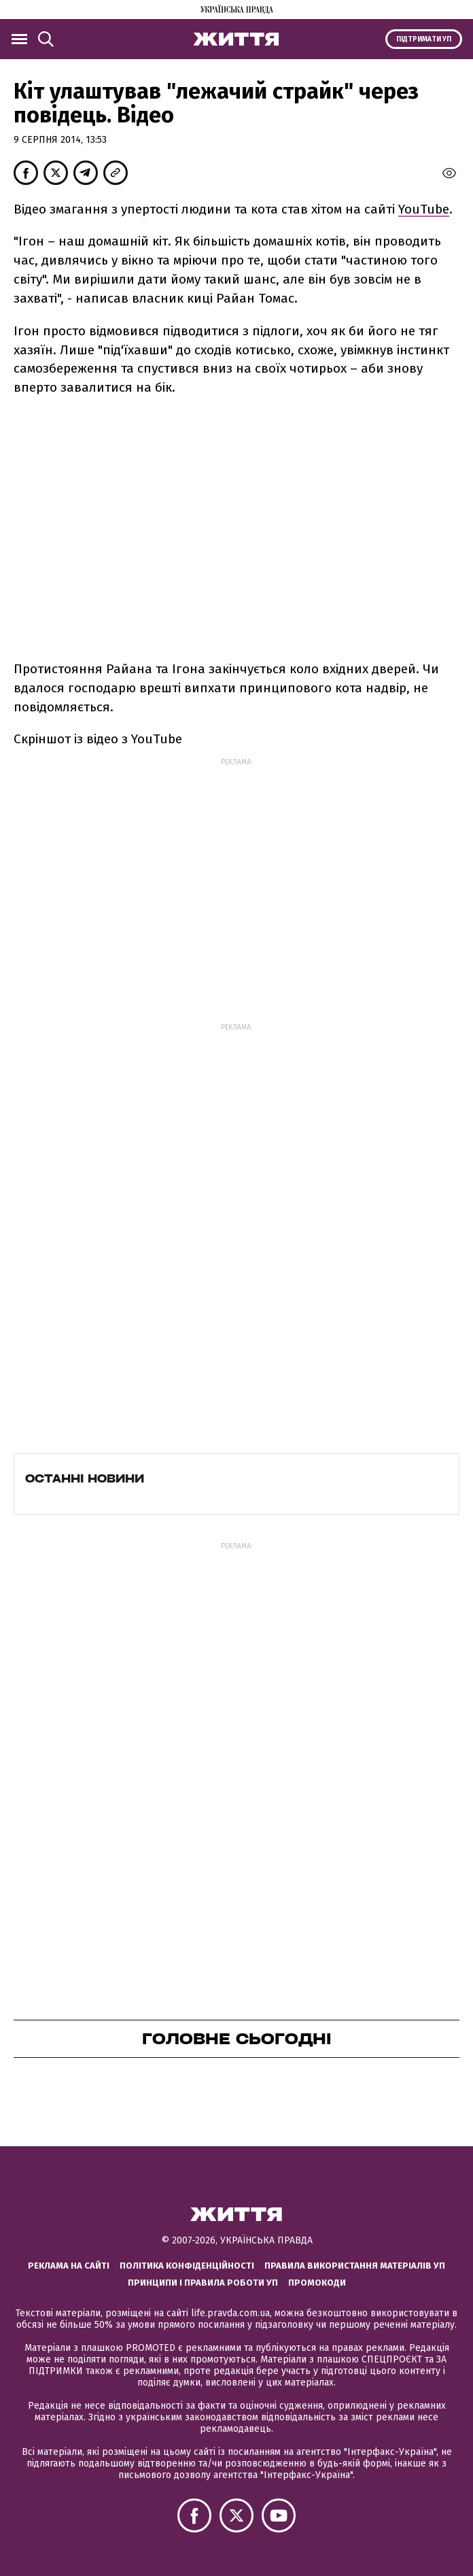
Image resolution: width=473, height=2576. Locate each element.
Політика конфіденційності (187, 2265)
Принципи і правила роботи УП (203, 2282)
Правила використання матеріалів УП (354, 2265)
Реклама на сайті (68, 2265)
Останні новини (84, 1478)
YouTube (423, 209)
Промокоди (317, 2282)
